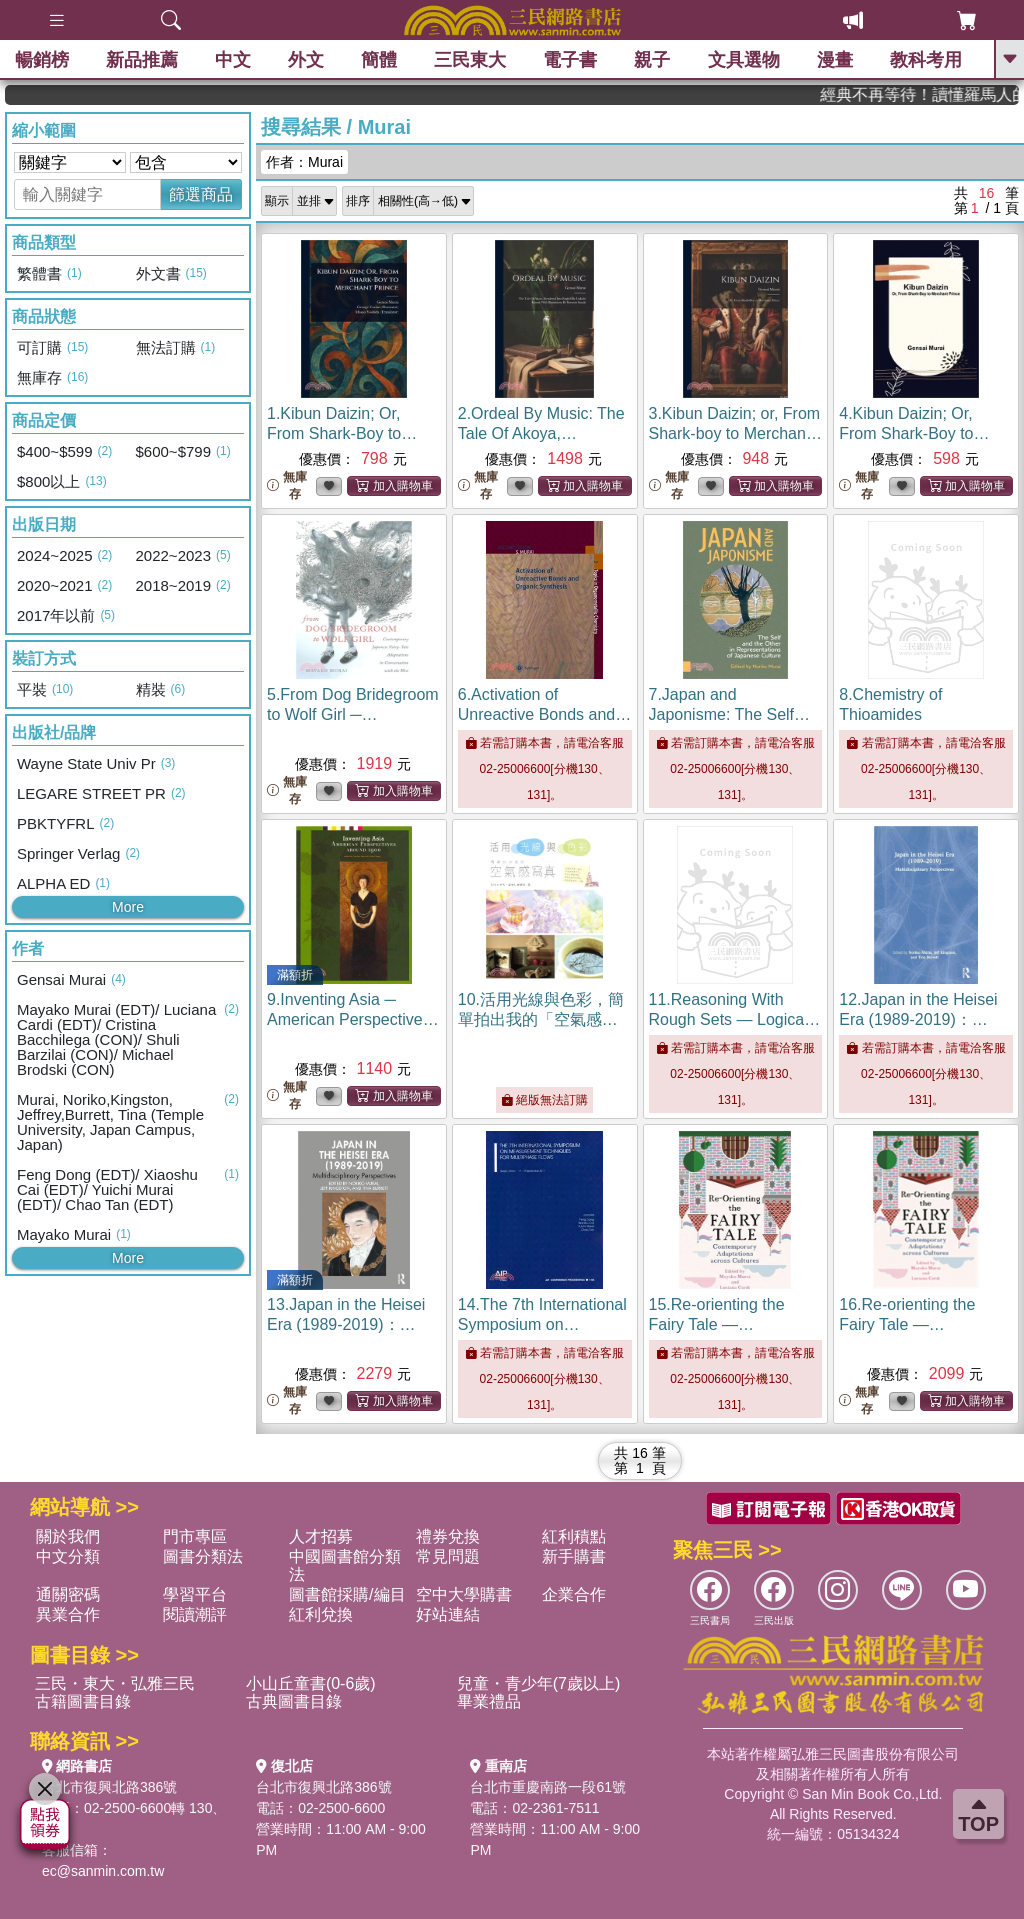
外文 (306, 60)
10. (541, 1019)
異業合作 (68, 1614)
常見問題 (448, 1556)
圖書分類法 (203, 1556)
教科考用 (926, 60)
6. (544, 714)
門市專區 (195, 1536)
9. (353, 1019)
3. (735, 433)
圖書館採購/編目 (347, 1594)
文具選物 (744, 60)
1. (342, 433)
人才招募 (321, 1536)
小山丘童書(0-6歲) (311, 1683)
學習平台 (195, 1594)
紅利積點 (574, 1536)
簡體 (379, 60)
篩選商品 (201, 194)
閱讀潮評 (195, 1614)
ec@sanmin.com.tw (103, 1871)
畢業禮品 (489, 1701)
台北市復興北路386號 (109, 1787)
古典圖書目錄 (294, 1701)
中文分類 (68, 1556)
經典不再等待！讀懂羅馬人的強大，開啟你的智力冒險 (942, 94)
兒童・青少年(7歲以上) (539, 1683)
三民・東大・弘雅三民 (115, 1683)
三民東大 (470, 60)
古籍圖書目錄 (83, 1701)
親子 (653, 60)
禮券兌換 (448, 1536)
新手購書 (574, 1556)
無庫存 (287, 485)
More (128, 907)
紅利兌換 (321, 1614)
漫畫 (835, 60)
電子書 (571, 60)
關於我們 (68, 1536)
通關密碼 (68, 1594)
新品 (142, 60)
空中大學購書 (464, 1594)
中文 (233, 60)
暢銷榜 (42, 60)
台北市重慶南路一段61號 (548, 1787)
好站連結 (448, 1614)
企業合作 (574, 1594)
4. (914, 433)
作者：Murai (304, 162)
